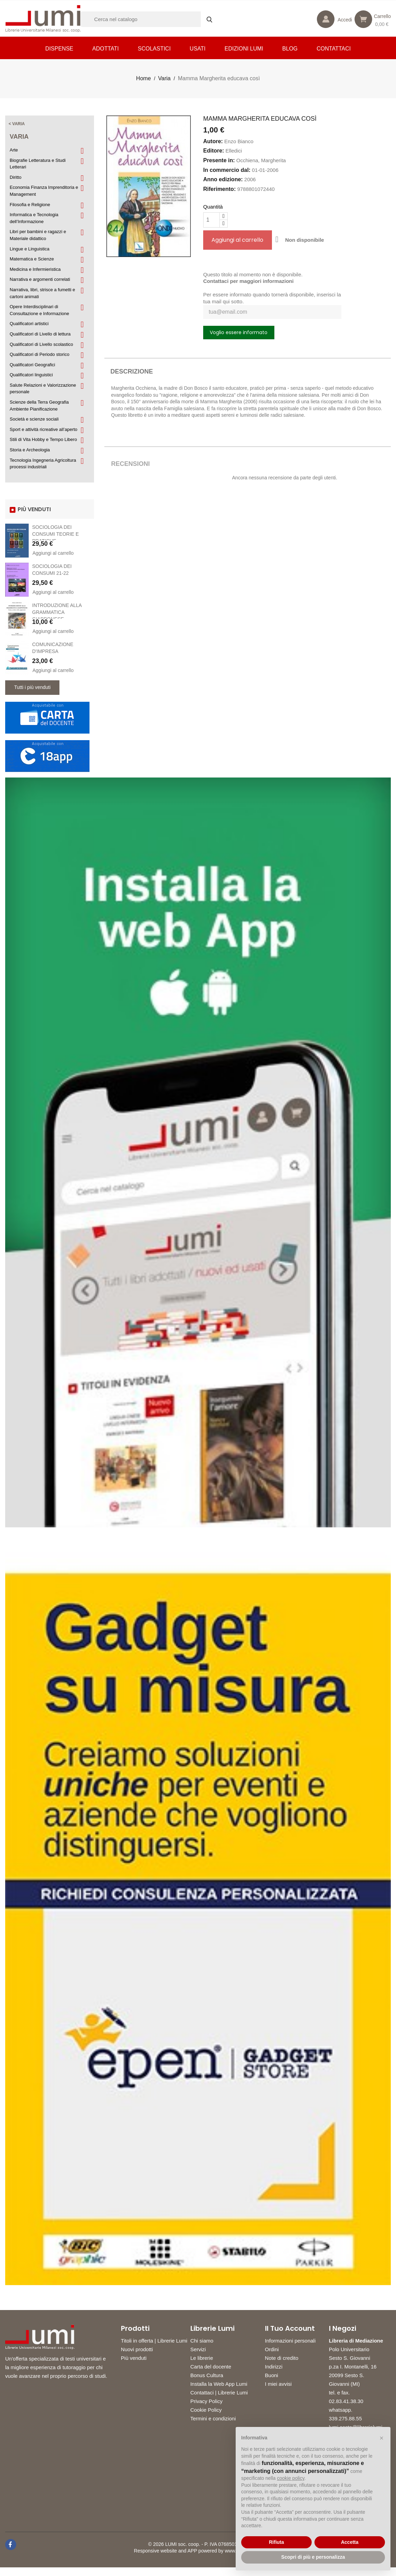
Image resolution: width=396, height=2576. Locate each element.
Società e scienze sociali (34, 419)
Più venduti (134, 2358)
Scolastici (154, 49)
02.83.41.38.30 (346, 2410)
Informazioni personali (290, 2341)
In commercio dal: (227, 170)
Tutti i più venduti (32, 687)
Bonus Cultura (206, 2375)
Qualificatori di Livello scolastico (41, 344)
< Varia (17, 123)
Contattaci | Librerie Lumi (219, 2392)
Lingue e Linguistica (29, 248)
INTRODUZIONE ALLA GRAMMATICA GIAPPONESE (57, 612)
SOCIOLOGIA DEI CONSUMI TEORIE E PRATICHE (55, 534)
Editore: (213, 151)
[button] (381, 2438)
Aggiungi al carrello (53, 553)
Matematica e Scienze (32, 258)
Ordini (272, 2349)
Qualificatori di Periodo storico (39, 354)
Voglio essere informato (238, 332)
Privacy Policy (206, 2401)
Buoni (271, 2375)
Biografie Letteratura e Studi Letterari (38, 164)
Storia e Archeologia (30, 449)
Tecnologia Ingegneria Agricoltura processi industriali (43, 464)
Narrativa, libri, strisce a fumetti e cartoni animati (42, 293)
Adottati (105, 49)
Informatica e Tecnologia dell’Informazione (34, 218)
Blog (290, 49)
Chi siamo (202, 2341)
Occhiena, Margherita (261, 160)
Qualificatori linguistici (31, 374)
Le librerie (201, 2358)
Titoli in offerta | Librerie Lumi (154, 2341)
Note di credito (282, 2358)
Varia (19, 136)
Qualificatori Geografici (32, 364)
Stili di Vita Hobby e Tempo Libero (43, 439)
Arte (14, 150)
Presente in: (219, 160)
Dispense (59, 49)
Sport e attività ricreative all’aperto (43, 429)
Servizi (198, 2349)
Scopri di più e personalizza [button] (313, 2557)
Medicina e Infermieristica (35, 269)
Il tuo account (290, 2328)
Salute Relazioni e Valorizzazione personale (43, 389)
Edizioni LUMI (244, 49)
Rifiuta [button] (276, 2542)
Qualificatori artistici (29, 323)
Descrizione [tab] (132, 371)
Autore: (213, 141)
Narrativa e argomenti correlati (40, 279)
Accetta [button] (350, 2542)
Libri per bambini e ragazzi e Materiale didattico (38, 235)
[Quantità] (211, 220)
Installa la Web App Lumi (218, 2384)
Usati (198, 49)
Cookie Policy (206, 2410)
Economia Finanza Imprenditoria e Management (44, 191)
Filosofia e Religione (30, 204)
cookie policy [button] (290, 2478)
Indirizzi (274, 2367)
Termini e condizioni (213, 2418)
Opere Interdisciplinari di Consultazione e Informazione (39, 310)
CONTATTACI (334, 49)
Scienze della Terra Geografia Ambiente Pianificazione (39, 405)
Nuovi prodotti (137, 2349)
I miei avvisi (278, 2384)
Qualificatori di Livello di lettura (40, 334)
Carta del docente (210, 2367)
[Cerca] (150, 19)
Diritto (15, 177)
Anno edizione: (223, 179)
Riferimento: (219, 189)
